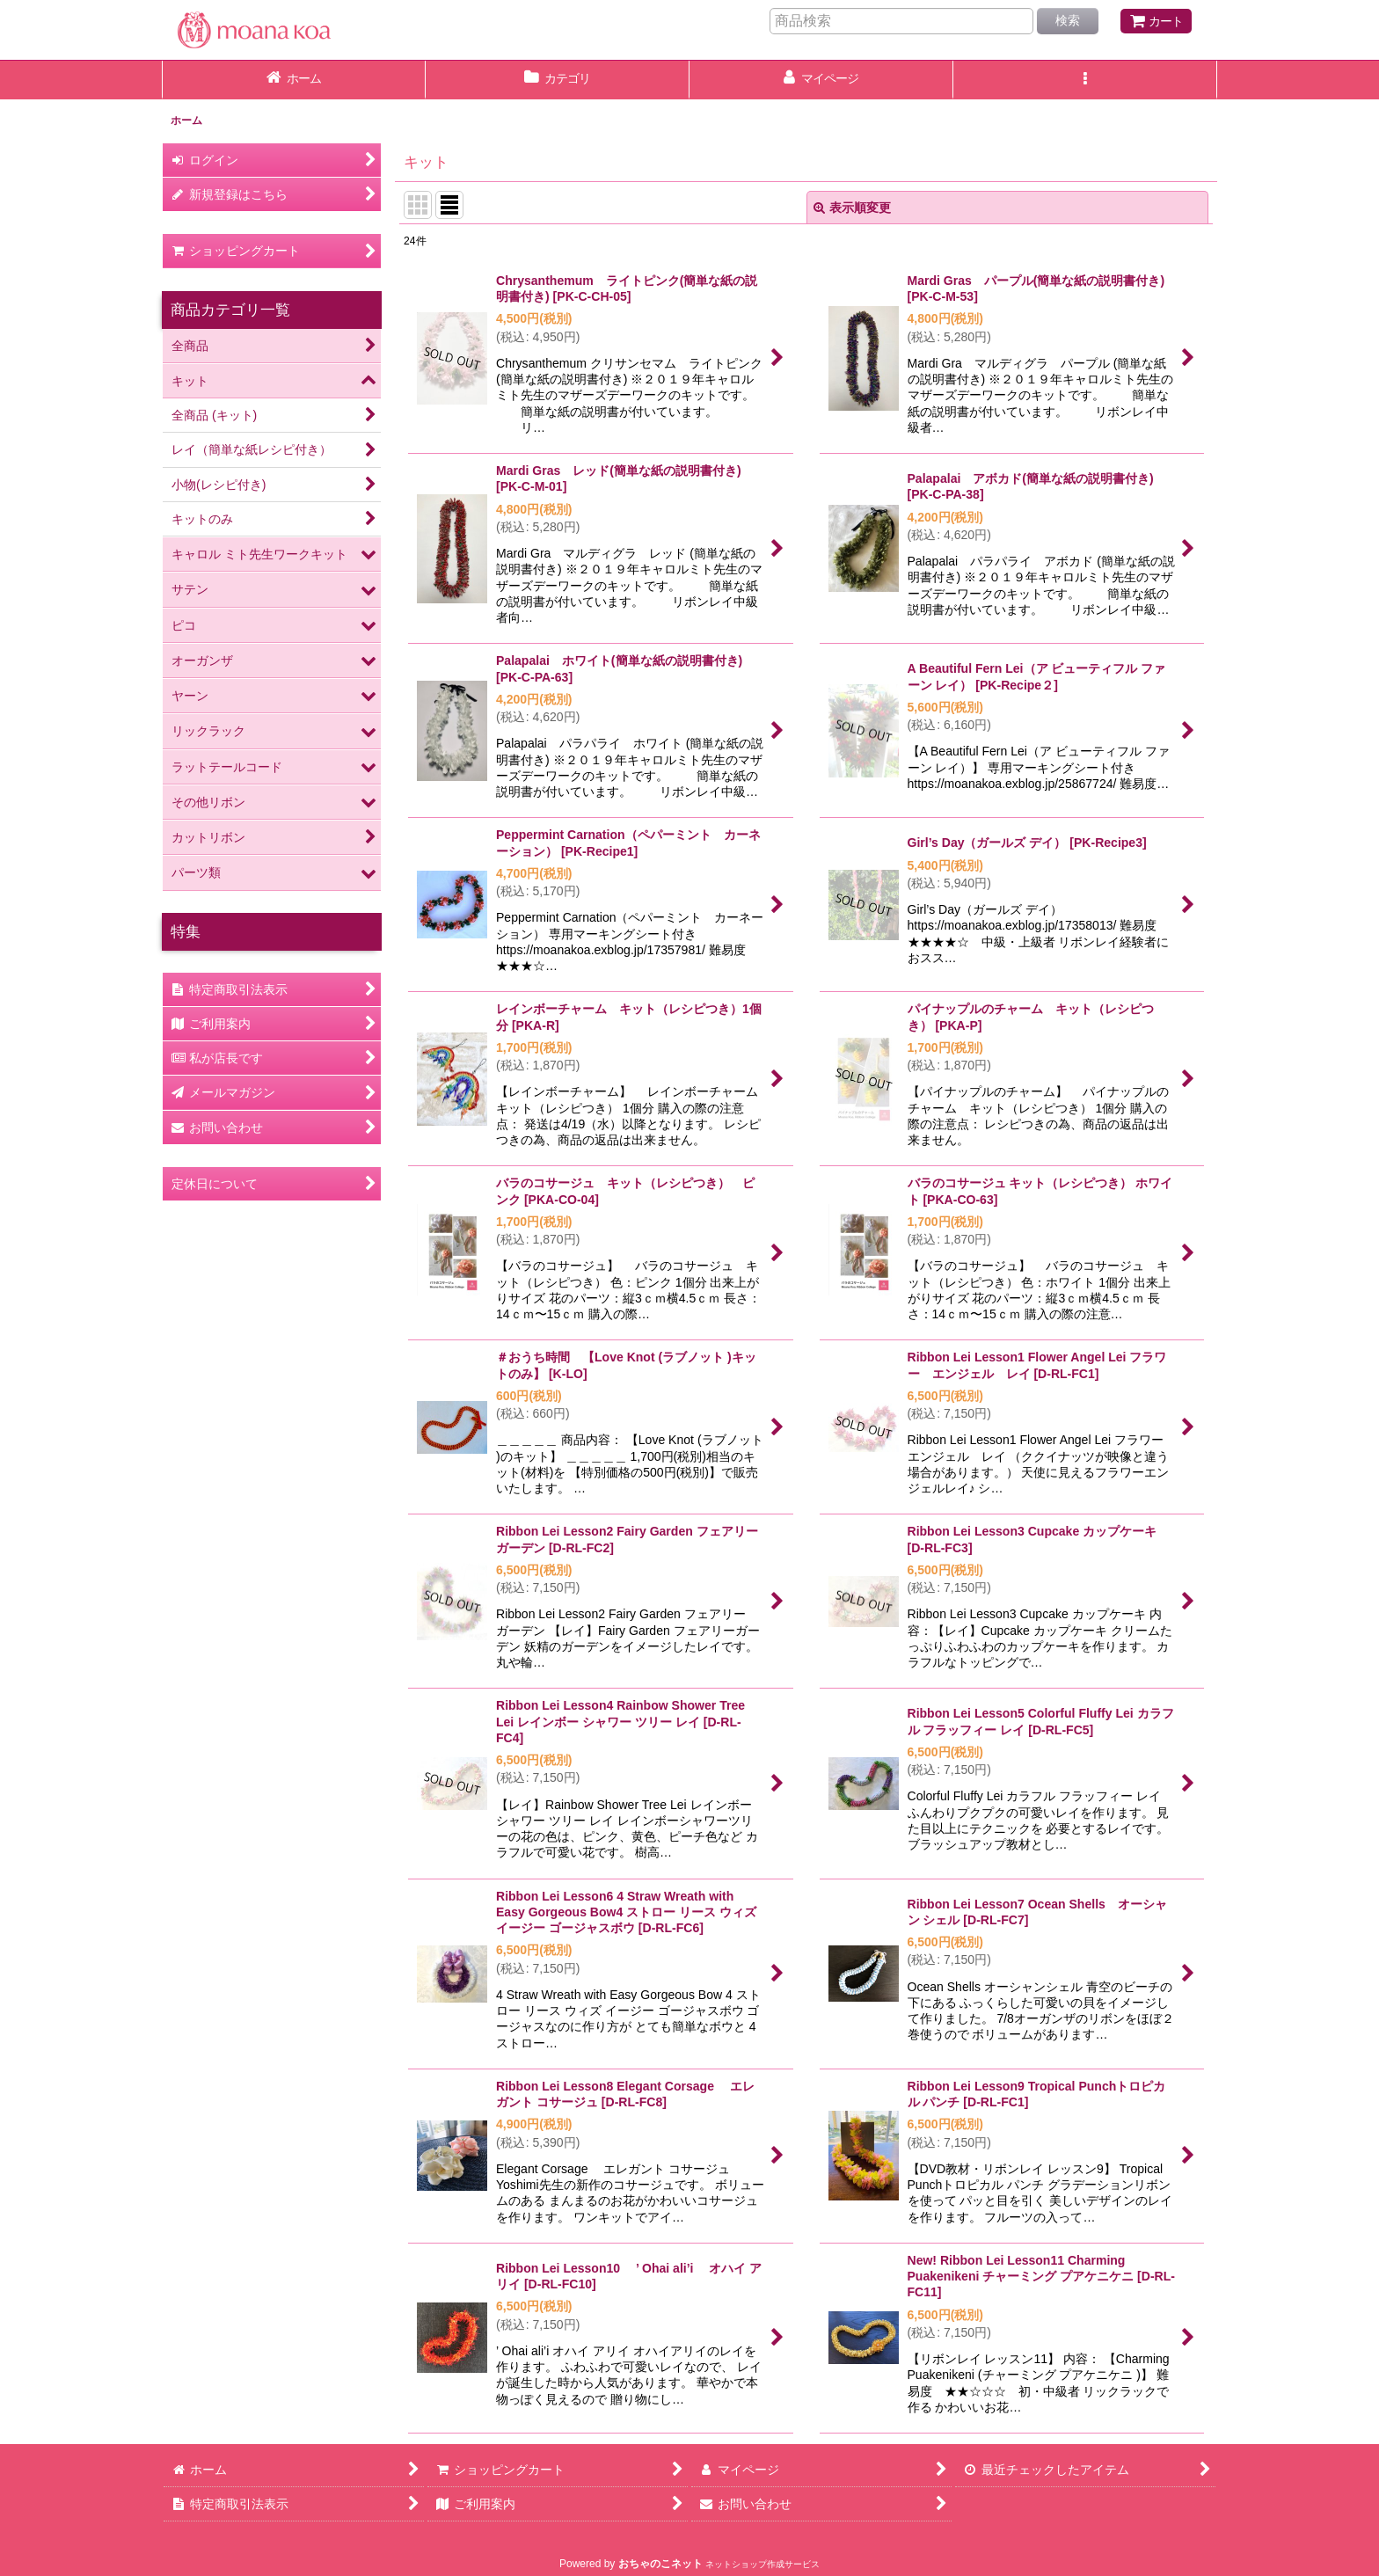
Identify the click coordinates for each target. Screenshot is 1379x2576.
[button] (1085, 80)
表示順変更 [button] (852, 208)
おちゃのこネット (660, 2564)
